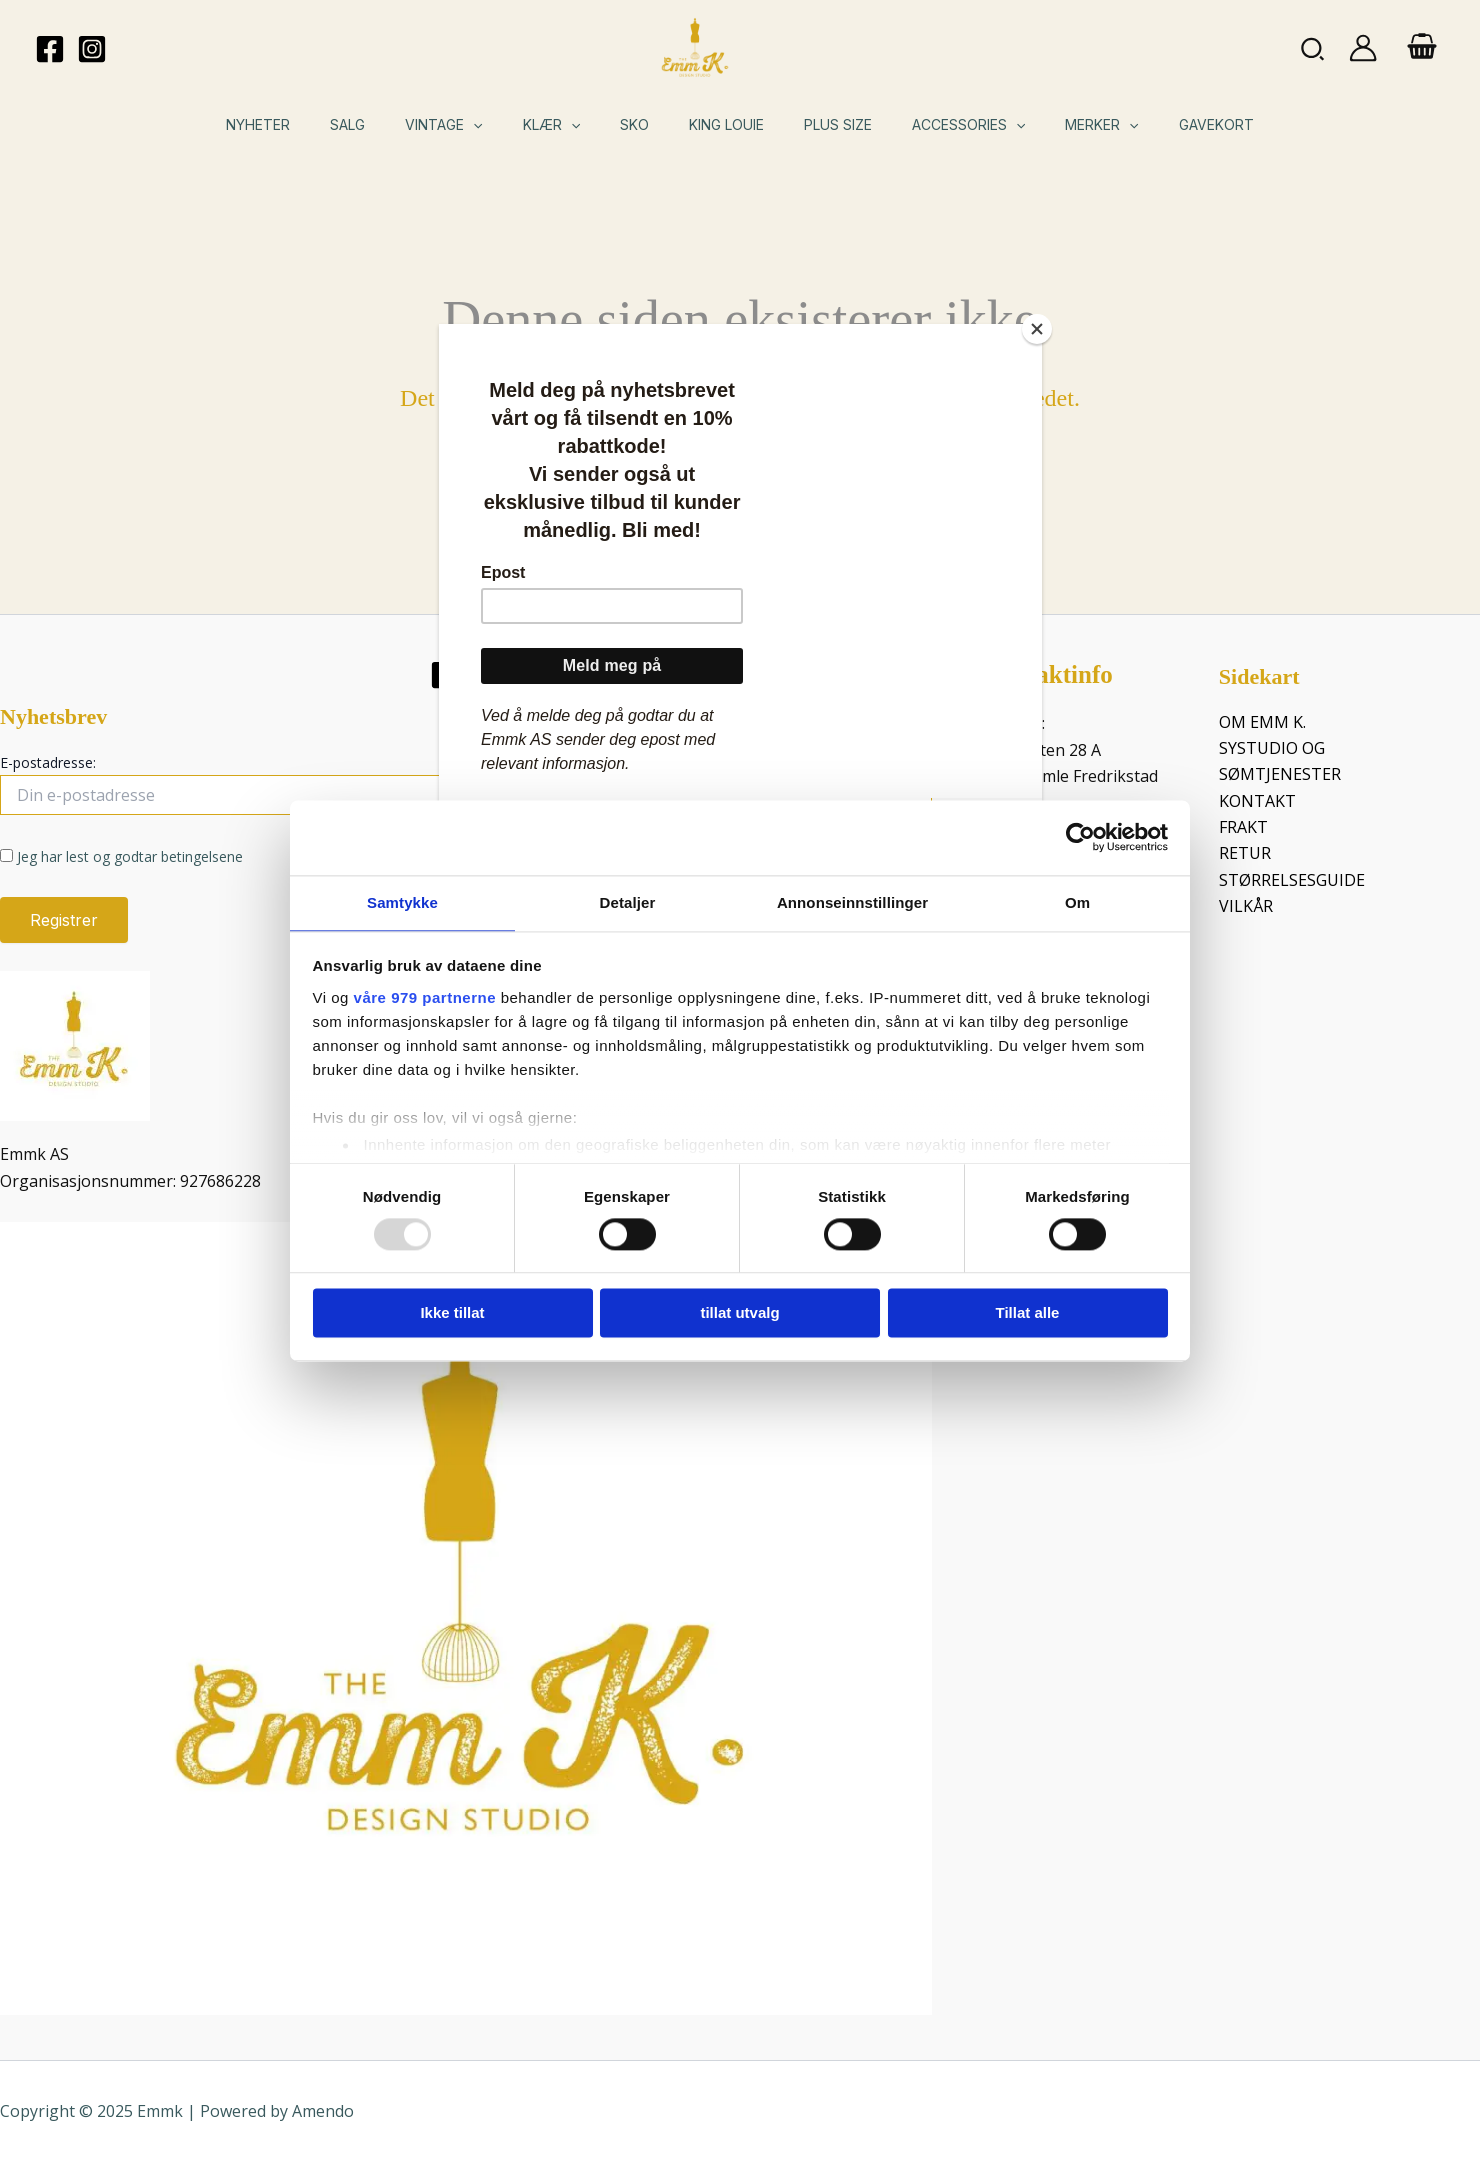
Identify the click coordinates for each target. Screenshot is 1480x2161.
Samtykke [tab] (402, 901)
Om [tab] (1077, 901)
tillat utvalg (739, 1314)
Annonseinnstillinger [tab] (852, 901)
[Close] (1037, 329)
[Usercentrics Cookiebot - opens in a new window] (1080, 836)
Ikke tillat (452, 1314)
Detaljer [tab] (628, 901)
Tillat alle (1028, 1314)
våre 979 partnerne (425, 998)
